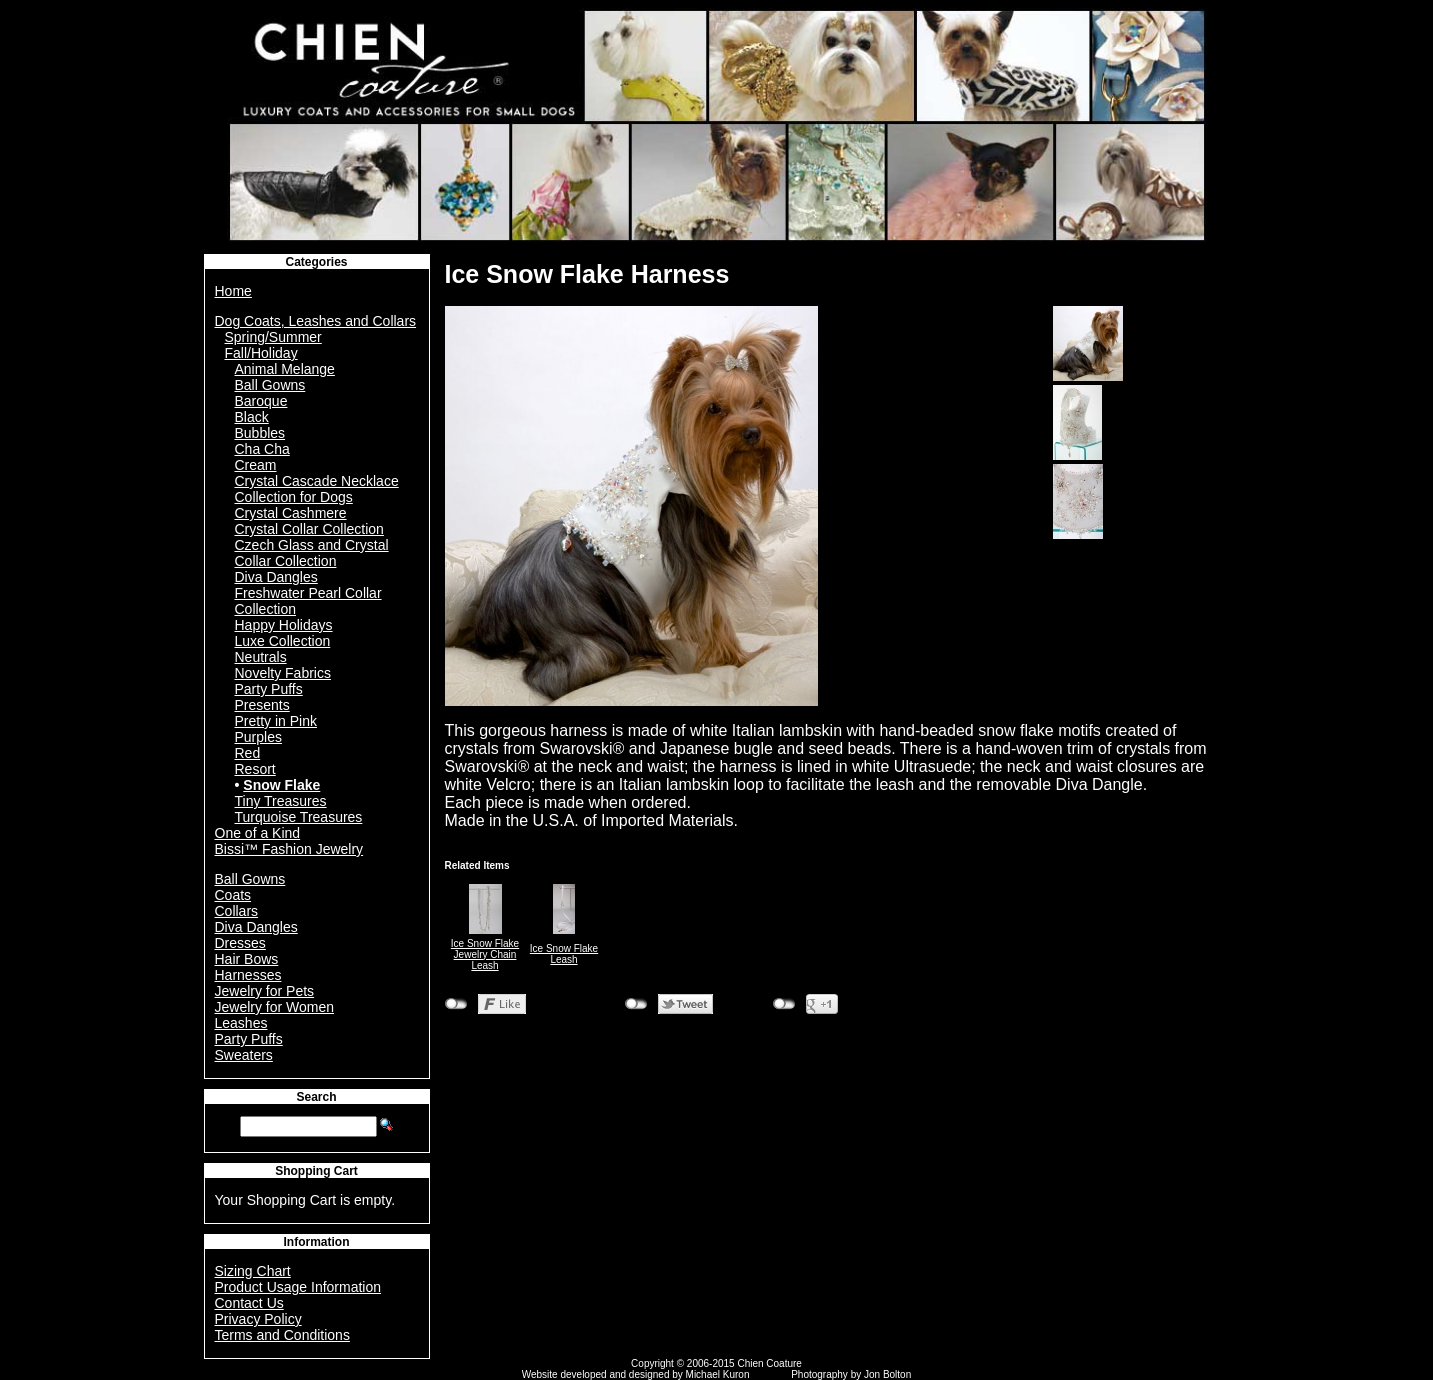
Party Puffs (269, 689)
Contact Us (249, 1303)
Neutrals (261, 657)
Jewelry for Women (275, 1007)
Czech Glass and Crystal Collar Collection (312, 553)
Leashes (241, 1023)
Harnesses (248, 975)
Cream (256, 465)
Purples (258, 737)
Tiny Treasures (281, 801)
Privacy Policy (258, 1319)
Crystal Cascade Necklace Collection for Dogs (317, 489)
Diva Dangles (276, 577)
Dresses (240, 943)
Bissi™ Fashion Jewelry (289, 849)
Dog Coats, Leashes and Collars (316, 321)
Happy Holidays (284, 625)
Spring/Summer (273, 337)
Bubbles (260, 433)
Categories (316, 262)
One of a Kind (258, 833)
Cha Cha (262, 449)
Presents (262, 705)
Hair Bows (247, 959)
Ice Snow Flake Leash (564, 954)
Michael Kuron (718, 1374)
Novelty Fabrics (283, 673)
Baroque (261, 401)
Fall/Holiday (261, 353)
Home (233, 291)
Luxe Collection (283, 641)
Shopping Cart (316, 1171)
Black (252, 417)
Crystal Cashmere (291, 513)
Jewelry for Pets (265, 991)
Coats (233, 895)
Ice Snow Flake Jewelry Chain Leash (485, 954)
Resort (255, 769)
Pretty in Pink (276, 721)
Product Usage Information (298, 1287)
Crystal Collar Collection (309, 529)
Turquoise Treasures (299, 817)
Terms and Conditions (282, 1335)
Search (316, 1097)
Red (248, 753)
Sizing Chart (253, 1271)
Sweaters (244, 1055)
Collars (237, 911)
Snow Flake (281, 785)
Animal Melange (285, 369)
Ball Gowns (270, 385)
